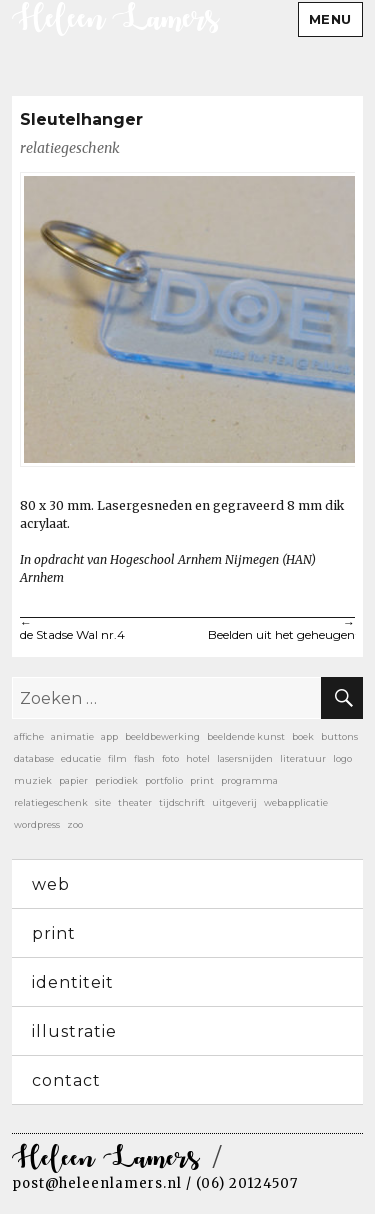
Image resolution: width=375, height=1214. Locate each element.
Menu (330, 19)
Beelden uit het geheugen (272, 630)
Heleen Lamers (106, 1159)
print (54, 933)
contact (66, 1080)
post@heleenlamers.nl (97, 1183)
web (51, 884)
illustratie (74, 1031)
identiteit (73, 982)
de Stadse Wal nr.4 (104, 630)
